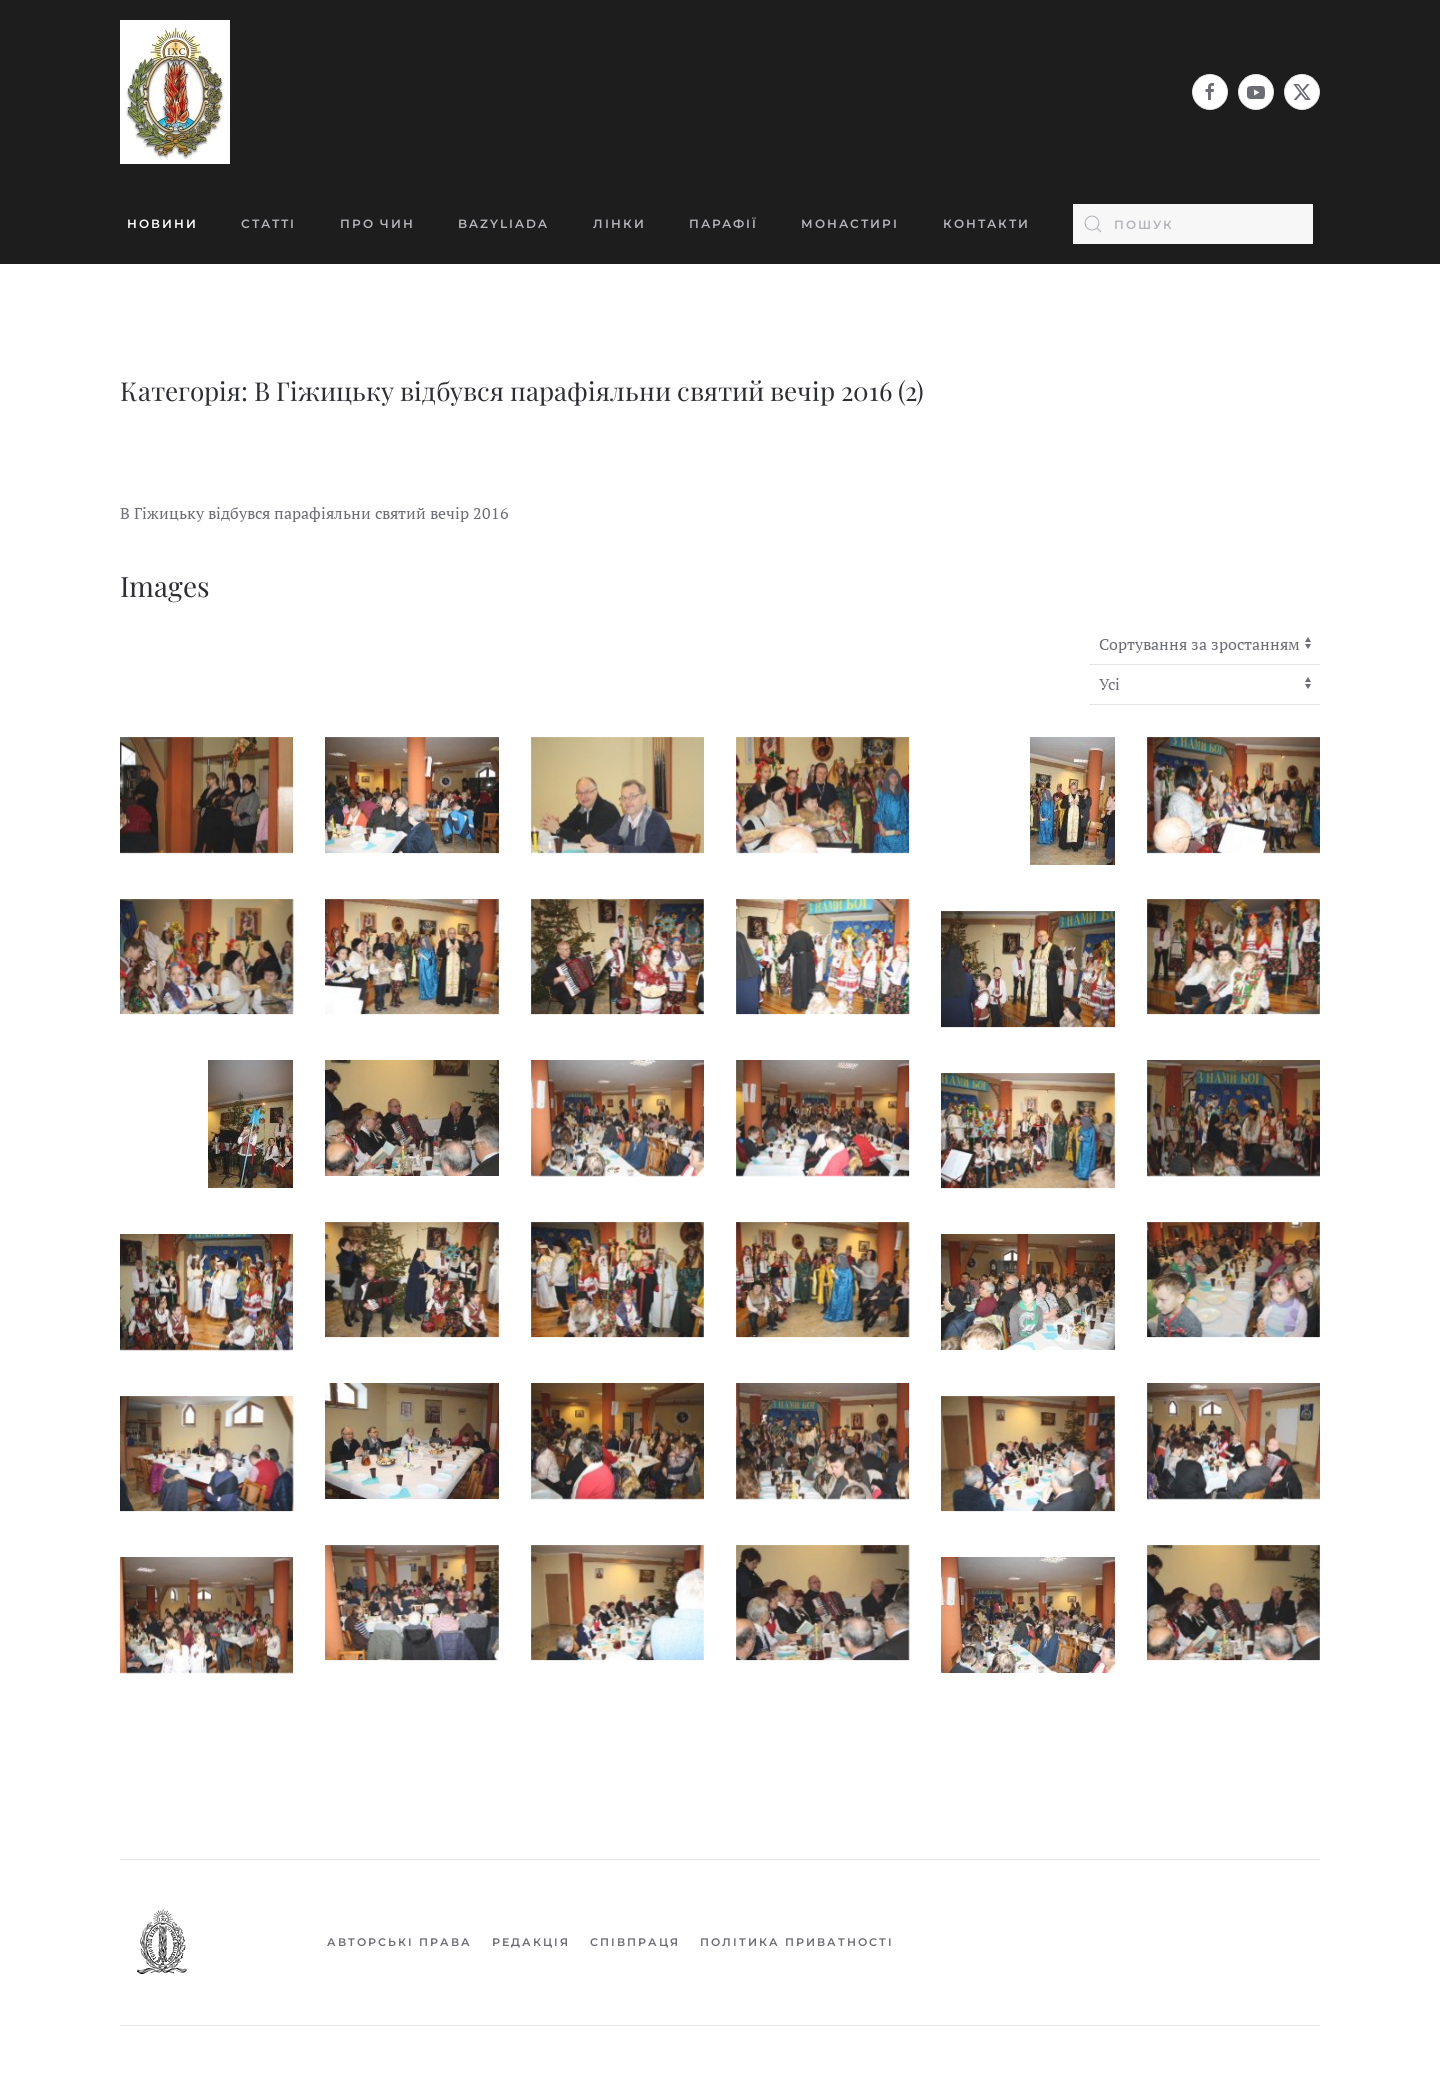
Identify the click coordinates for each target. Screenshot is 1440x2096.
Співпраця (635, 1942)
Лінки (619, 223)
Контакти (986, 223)
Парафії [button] (723, 223)
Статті (268, 223)
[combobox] (1193, 224)
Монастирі (850, 223)
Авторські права (399, 1942)
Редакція (531, 1942)
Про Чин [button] (377, 223)
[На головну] (175, 92)
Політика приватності (797, 1942)
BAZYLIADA (503, 223)
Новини (162, 223)
